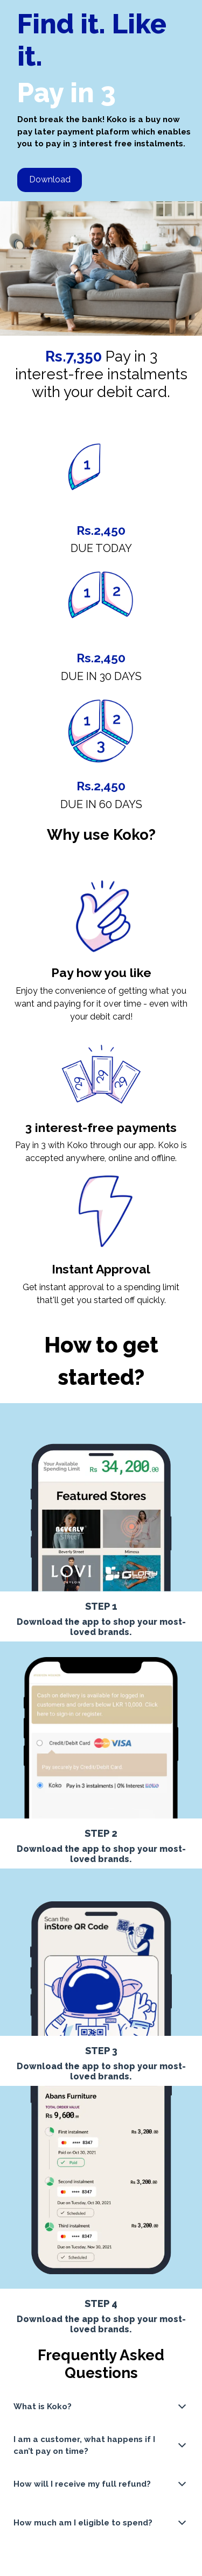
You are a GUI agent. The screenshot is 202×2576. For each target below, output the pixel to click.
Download (50, 179)
